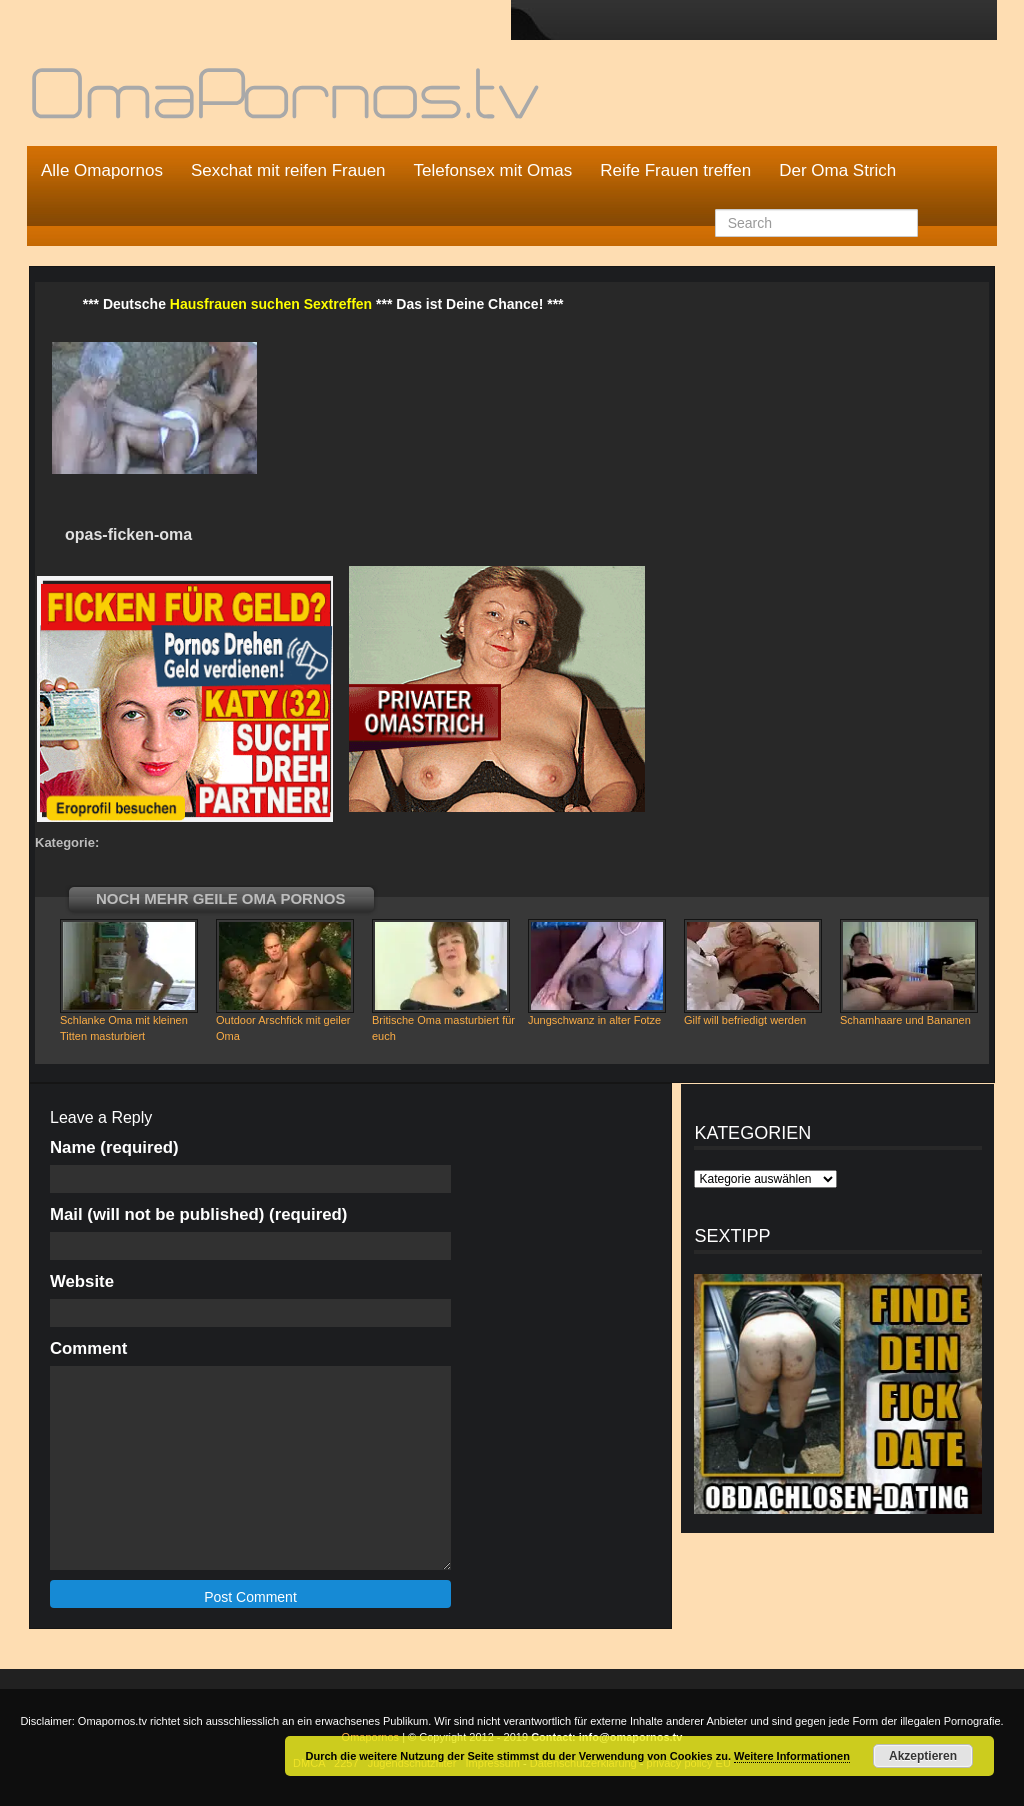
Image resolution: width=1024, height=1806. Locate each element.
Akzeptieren (923, 1756)
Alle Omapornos (102, 170)
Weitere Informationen (792, 1756)
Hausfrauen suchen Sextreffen (271, 304)
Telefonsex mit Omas (493, 170)
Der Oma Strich (837, 170)
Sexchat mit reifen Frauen (288, 170)
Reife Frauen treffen (675, 170)
